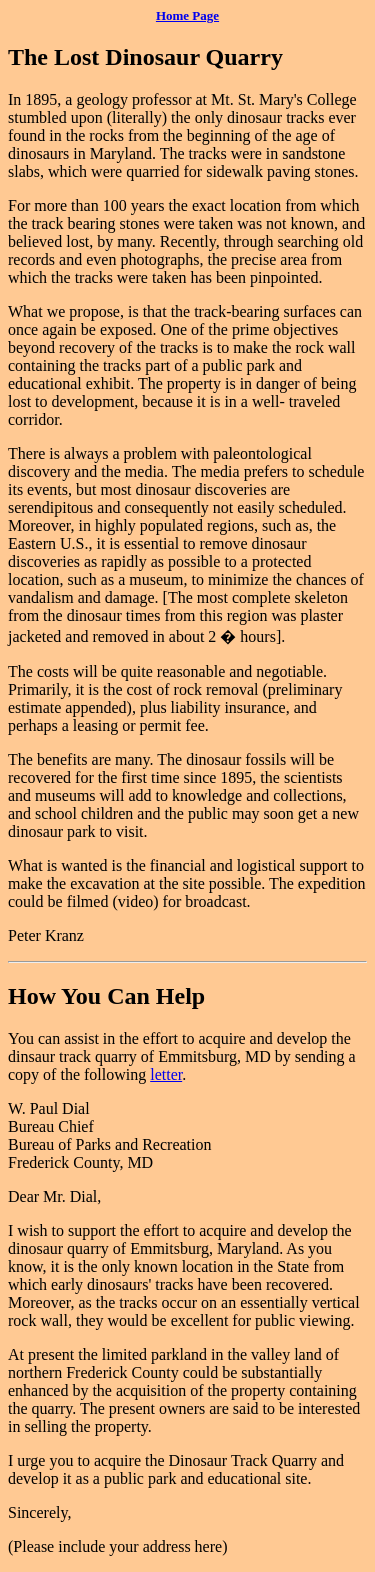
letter (166, 1074)
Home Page (187, 15)
